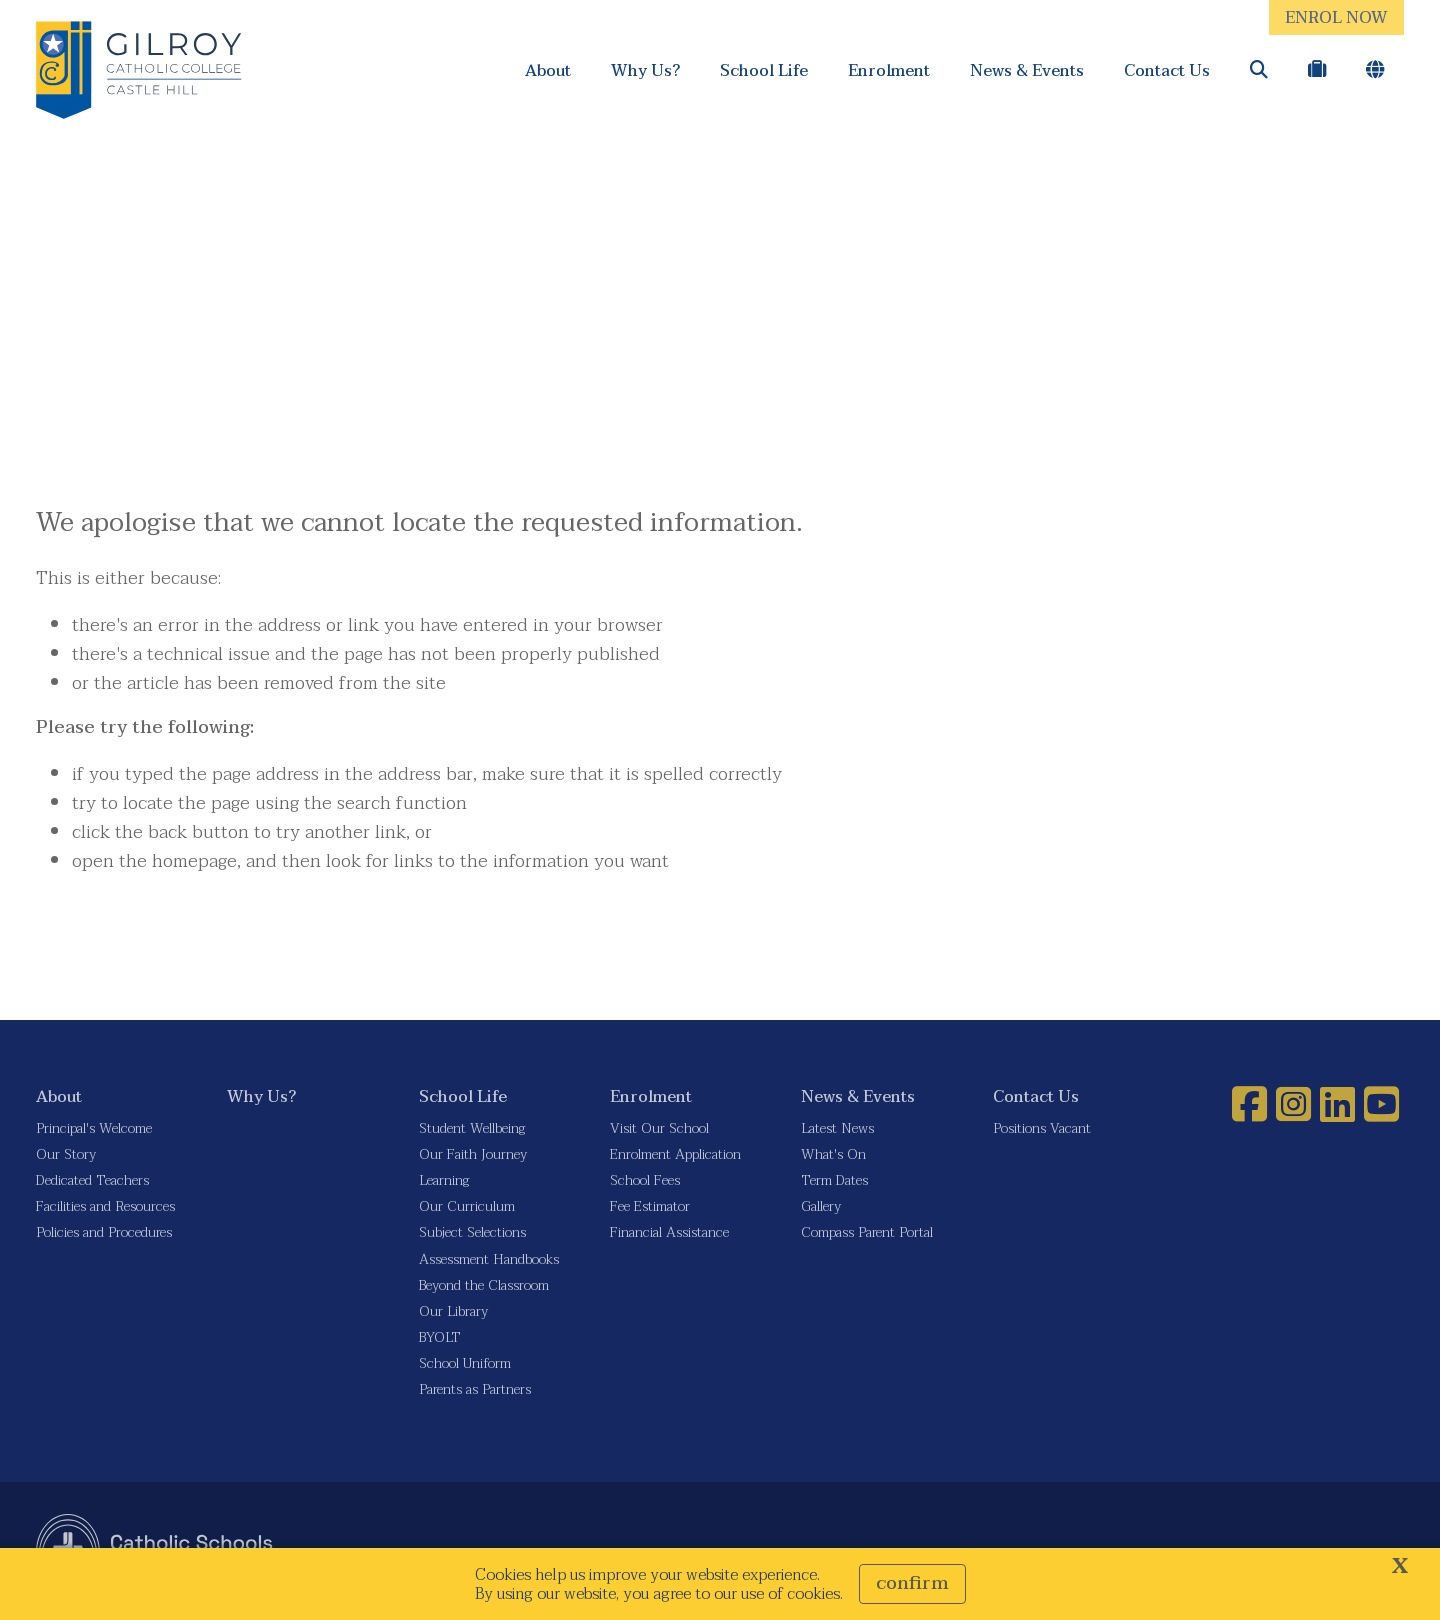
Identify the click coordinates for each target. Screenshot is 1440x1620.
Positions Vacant (1042, 1128)
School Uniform (465, 1363)
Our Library (453, 1311)
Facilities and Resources (105, 1206)
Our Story (66, 1154)
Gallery (821, 1206)
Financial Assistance (669, 1232)
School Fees (645, 1180)
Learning (444, 1180)
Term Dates (834, 1180)
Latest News (837, 1128)
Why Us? (645, 70)
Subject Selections (472, 1232)
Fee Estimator (650, 1206)
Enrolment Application (675, 1154)
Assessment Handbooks (489, 1259)
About (548, 70)
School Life (764, 70)
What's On (833, 1154)
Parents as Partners (475, 1389)
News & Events (1027, 70)
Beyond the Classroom (484, 1285)
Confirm (912, 1583)
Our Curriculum (467, 1206)
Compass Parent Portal (867, 1232)
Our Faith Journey (473, 1154)
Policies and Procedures (104, 1232)
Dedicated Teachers (92, 1180)
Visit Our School (659, 1128)
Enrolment (889, 70)
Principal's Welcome (94, 1128)
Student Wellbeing (472, 1128)
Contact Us (1167, 70)
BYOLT (440, 1337)
